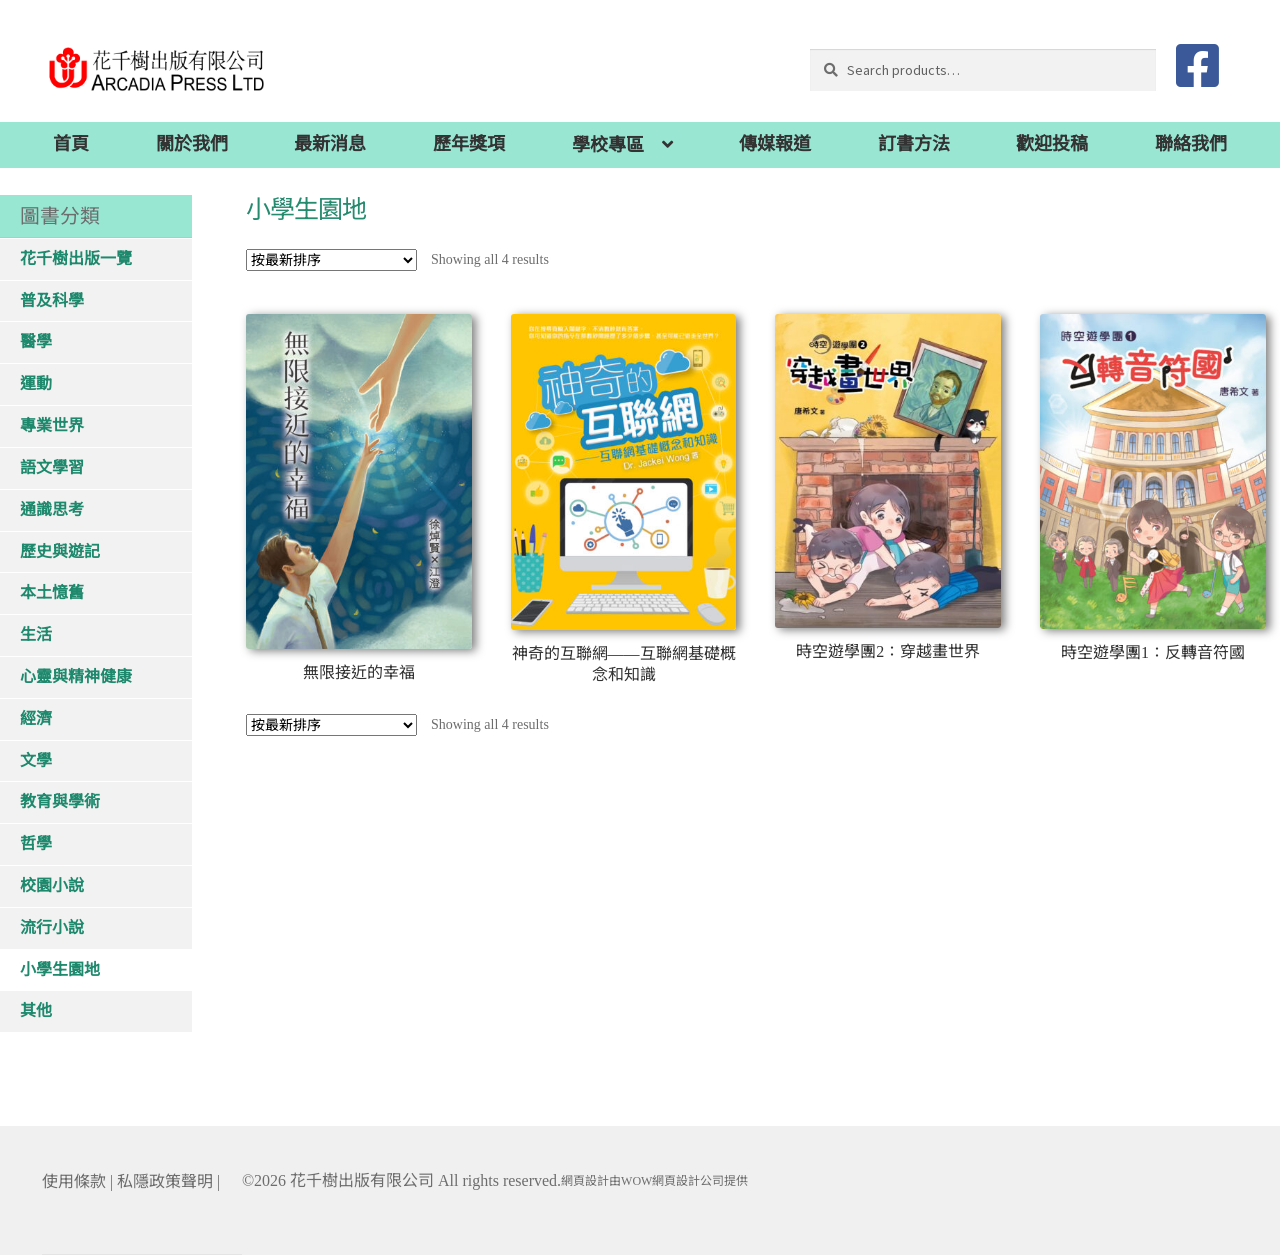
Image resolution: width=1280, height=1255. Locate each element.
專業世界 (52, 425)
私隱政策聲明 (165, 1181)
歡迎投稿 (1052, 144)
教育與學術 (60, 801)
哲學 (36, 843)
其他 (36, 1010)
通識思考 (52, 509)
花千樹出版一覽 (76, 258)
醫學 (36, 341)
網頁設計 (585, 1181)
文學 (36, 760)
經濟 (36, 718)
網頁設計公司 (688, 1181)
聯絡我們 (1191, 144)
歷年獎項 (469, 144)
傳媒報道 (775, 144)
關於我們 (192, 144)
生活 (36, 634)
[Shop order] (331, 260)
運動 (36, 383)
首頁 (71, 144)
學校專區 (608, 145)
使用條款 (74, 1181)
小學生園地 (60, 969)
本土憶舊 (52, 592)
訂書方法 (914, 144)
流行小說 (52, 927)
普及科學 (52, 300)
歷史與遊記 (60, 551)
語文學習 (52, 467)
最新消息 (330, 144)
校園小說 (52, 885)
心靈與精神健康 (76, 676)
